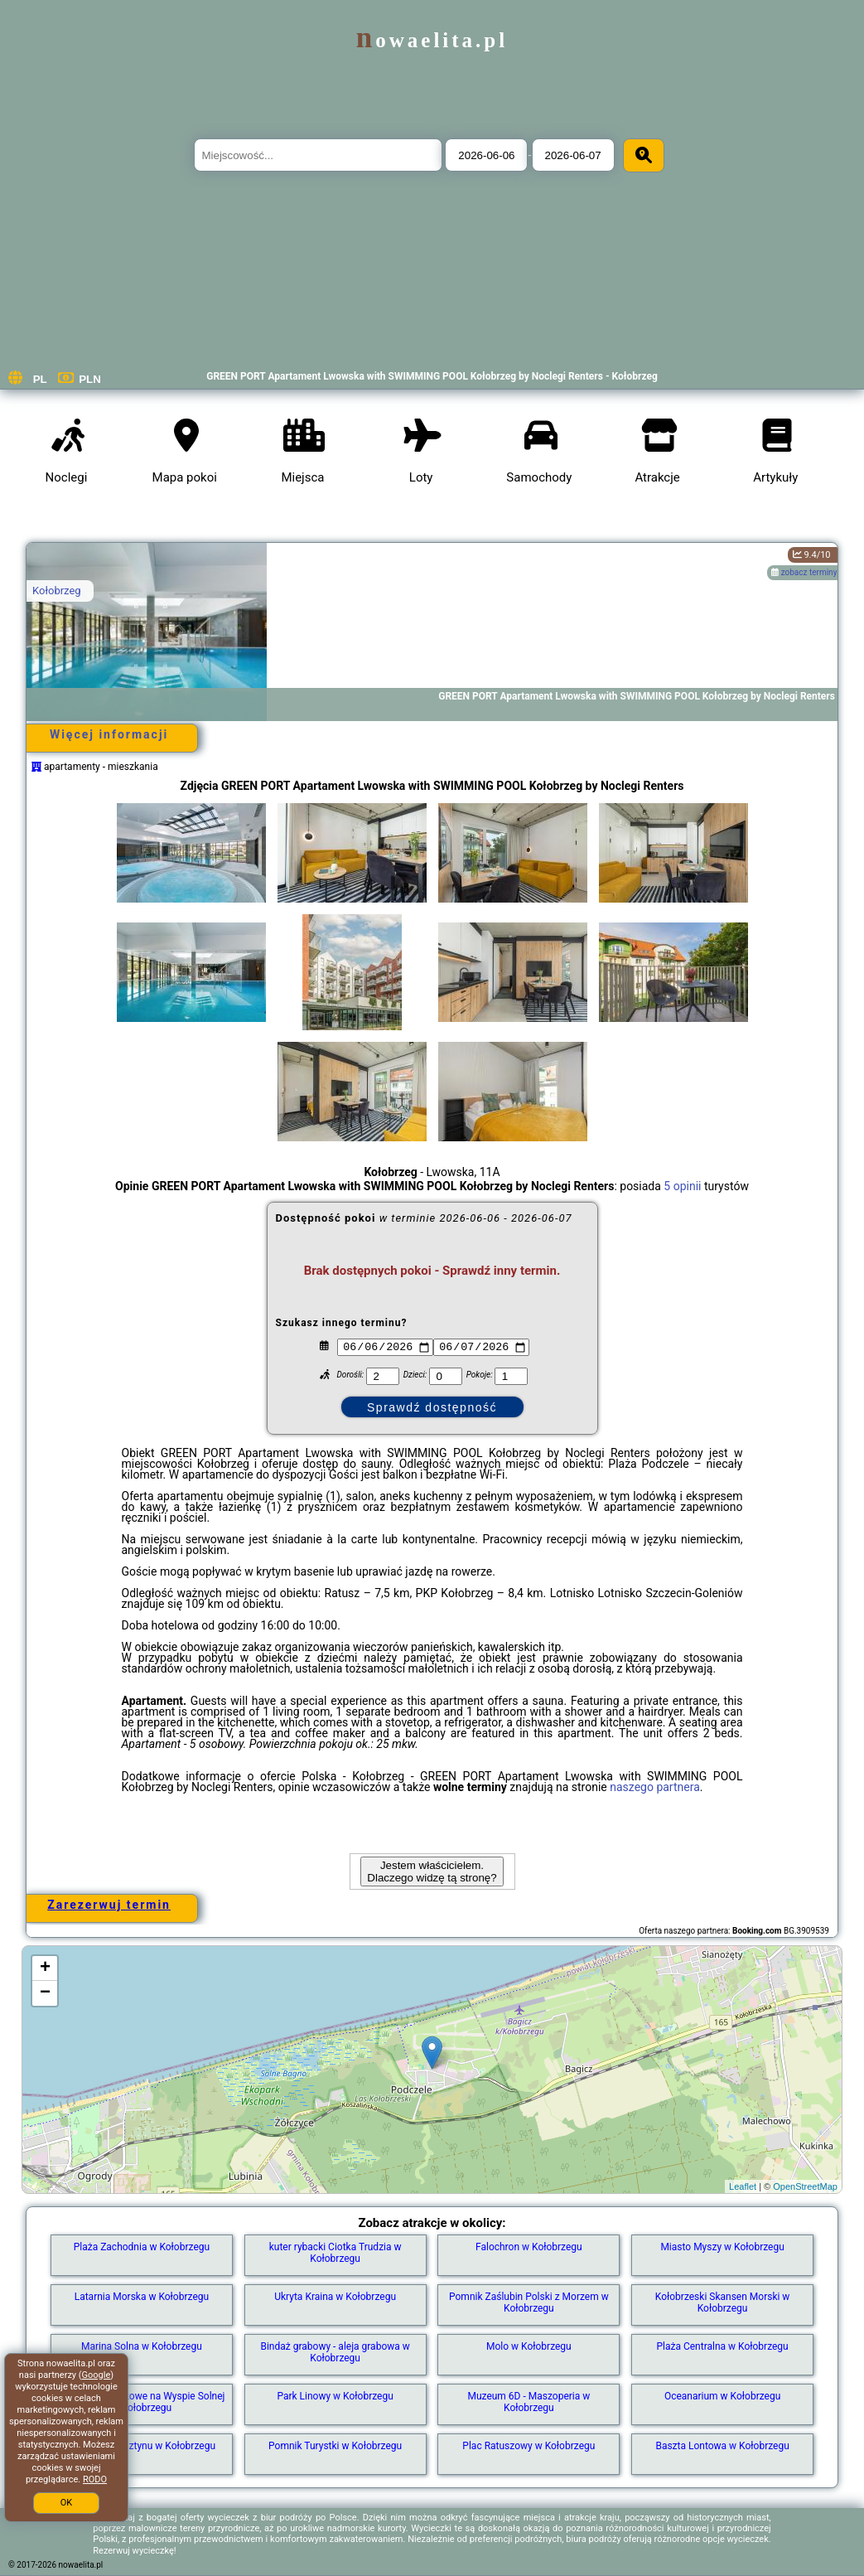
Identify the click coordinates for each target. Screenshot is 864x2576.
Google (96, 2375)
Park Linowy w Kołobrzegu (335, 2396)
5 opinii (682, 1186)
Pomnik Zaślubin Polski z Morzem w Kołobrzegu (529, 2302)
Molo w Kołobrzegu (529, 2346)
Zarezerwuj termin (109, 1904)
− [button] (45, 1993)
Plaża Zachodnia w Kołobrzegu (142, 2247)
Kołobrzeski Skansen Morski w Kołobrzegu (722, 2302)
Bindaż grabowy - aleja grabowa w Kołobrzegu (334, 2352)
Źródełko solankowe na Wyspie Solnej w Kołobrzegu (141, 2402)
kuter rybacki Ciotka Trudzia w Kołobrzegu (335, 2252)
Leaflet (742, 2186)
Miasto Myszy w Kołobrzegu (722, 2247)
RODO (95, 2479)
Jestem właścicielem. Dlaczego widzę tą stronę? (431, 1871)
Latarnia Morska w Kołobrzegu (142, 2296)
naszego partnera (655, 1787)
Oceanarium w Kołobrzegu (722, 2396)
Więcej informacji (109, 734)
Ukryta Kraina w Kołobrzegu (335, 2296)
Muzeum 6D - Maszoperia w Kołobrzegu (528, 2402)
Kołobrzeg (56, 590)
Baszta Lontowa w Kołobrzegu (722, 2446)
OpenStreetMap (805, 2186)
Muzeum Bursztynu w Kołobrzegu (141, 2446)
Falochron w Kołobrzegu (528, 2247)
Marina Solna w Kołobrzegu (141, 2346)
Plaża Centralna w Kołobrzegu (722, 2346)
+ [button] (45, 1968)
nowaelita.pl (432, 40)
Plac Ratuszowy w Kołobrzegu (528, 2446)
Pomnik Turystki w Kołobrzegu (335, 2446)
